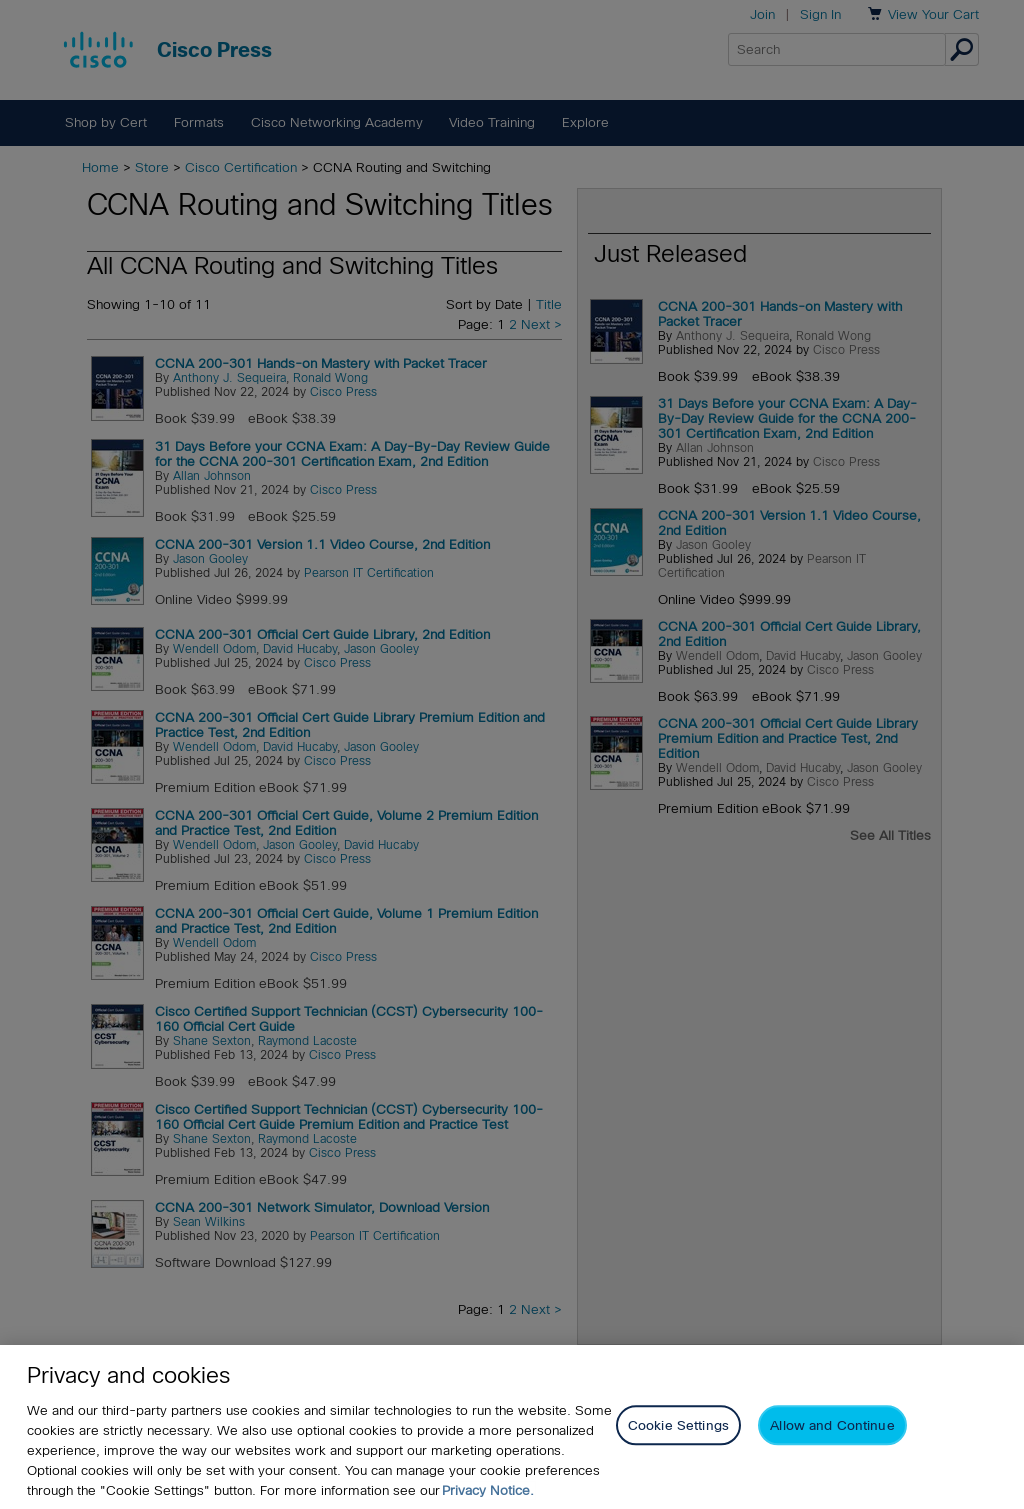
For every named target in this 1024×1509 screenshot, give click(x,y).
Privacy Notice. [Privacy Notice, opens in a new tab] (488, 1490)
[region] (512, 1427)
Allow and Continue (832, 1425)
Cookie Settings (678, 1425)
